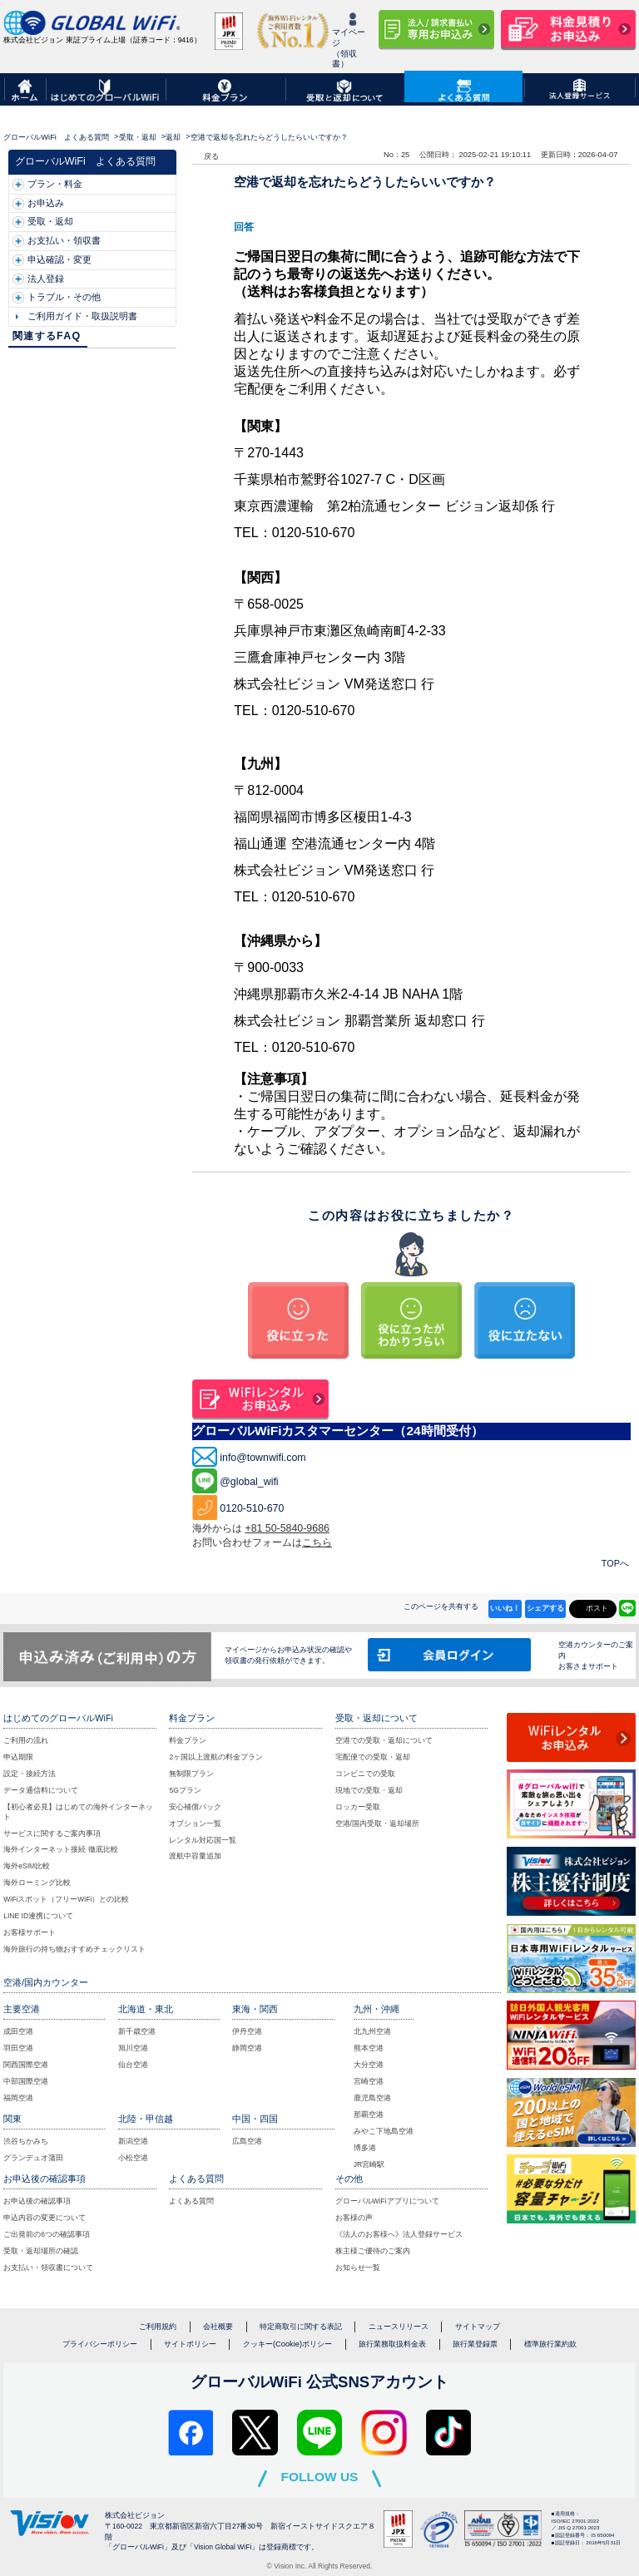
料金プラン (187, 1740)
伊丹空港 (247, 2031)
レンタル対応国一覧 (202, 1840)
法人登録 (45, 279)
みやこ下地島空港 (384, 2131)
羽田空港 (18, 2048)
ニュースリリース (398, 2326)
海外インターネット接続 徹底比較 (60, 1849)
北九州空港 (372, 2031)
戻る (211, 156)
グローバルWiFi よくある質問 (56, 137)
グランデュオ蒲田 (33, 2158)
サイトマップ (477, 2326)
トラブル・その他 (64, 297)
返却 (173, 137)
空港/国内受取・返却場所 (377, 1823)
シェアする (545, 1608)
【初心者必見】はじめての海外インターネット (78, 1812)
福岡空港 (18, 2098)
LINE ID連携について (38, 1916)
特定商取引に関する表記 (301, 2326)
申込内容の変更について (44, 2217)
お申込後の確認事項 (37, 2201)
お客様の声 (354, 2217)
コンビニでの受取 (365, 1773)
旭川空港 (133, 2048)
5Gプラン (185, 1790)
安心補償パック (195, 1807)
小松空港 (133, 2158)
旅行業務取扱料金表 (392, 2344)
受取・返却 (137, 137)
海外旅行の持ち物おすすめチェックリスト (74, 1949)
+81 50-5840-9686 (287, 1528)
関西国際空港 (25, 2064)
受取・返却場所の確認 (40, 2251)
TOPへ (615, 1563)
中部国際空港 (25, 2081)
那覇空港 (369, 2114)
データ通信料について (40, 1790)
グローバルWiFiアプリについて (387, 2201)
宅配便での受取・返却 (372, 1757)
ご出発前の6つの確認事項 (46, 2234)
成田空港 (18, 2031)
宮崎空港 (369, 2081)
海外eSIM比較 (26, 1866)
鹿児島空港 (372, 2098)
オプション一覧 (195, 1823)
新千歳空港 (137, 2031)
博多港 (365, 2148)
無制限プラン (191, 1773)
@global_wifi (249, 1482)
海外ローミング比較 (37, 1882)
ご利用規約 (157, 2326)
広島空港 (247, 2141)
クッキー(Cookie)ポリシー (287, 2344)
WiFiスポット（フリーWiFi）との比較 (66, 1899)
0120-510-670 (252, 1508)
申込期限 (18, 1757)
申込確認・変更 (59, 259)
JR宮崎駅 (369, 2164)
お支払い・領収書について (48, 2267)
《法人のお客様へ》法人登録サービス (399, 2234)
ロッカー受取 (357, 1807)
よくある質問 (191, 2201)
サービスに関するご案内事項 (52, 1833)
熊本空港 (369, 2048)
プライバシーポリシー (99, 2344)
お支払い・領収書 (64, 240)
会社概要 (218, 2326)
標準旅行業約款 (550, 2344)
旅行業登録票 (475, 2344)
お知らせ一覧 (357, 2267)
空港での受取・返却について (384, 1740)
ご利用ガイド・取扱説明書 (82, 316)
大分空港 (369, 2064)
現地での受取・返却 (369, 1790)
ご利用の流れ (25, 1740)
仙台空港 (133, 2064)
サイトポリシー (190, 2344)
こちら (317, 1542)
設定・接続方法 (29, 1773)
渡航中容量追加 (195, 1856)
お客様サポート (29, 1932)
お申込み (45, 203)
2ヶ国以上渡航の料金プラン (216, 1757)
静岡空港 (247, 2048)
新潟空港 (133, 2141)
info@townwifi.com (262, 1457)
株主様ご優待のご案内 (372, 2251)
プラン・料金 (54, 184)
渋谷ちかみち (25, 2141)
